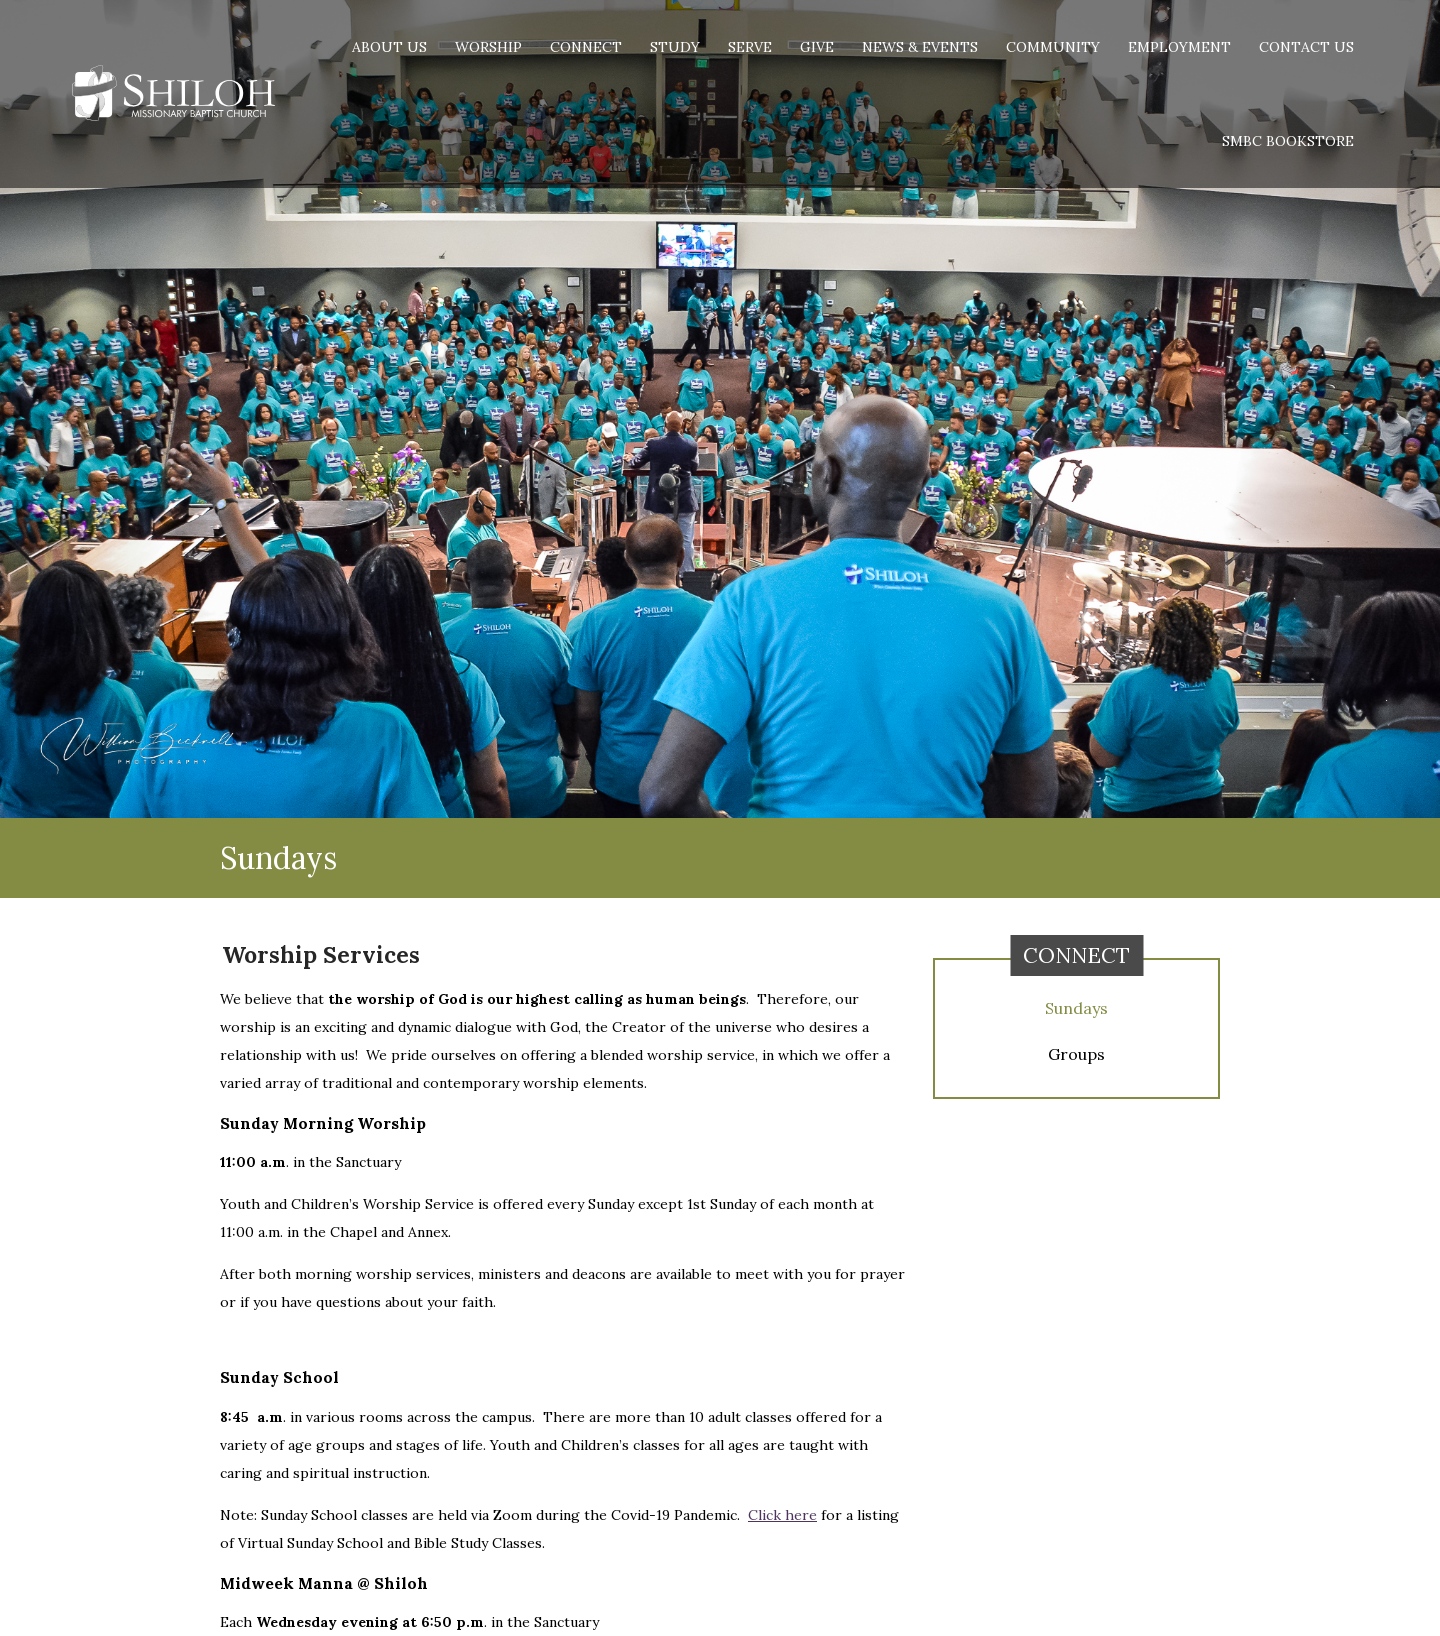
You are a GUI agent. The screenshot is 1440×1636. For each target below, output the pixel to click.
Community (1053, 47)
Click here (782, 1515)
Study (675, 47)
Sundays (1076, 1008)
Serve (750, 47)
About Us (389, 47)
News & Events (920, 47)
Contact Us (1306, 47)
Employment (1179, 47)
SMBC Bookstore (1288, 141)
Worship (488, 47)
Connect (586, 47)
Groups (1076, 1054)
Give (817, 47)
